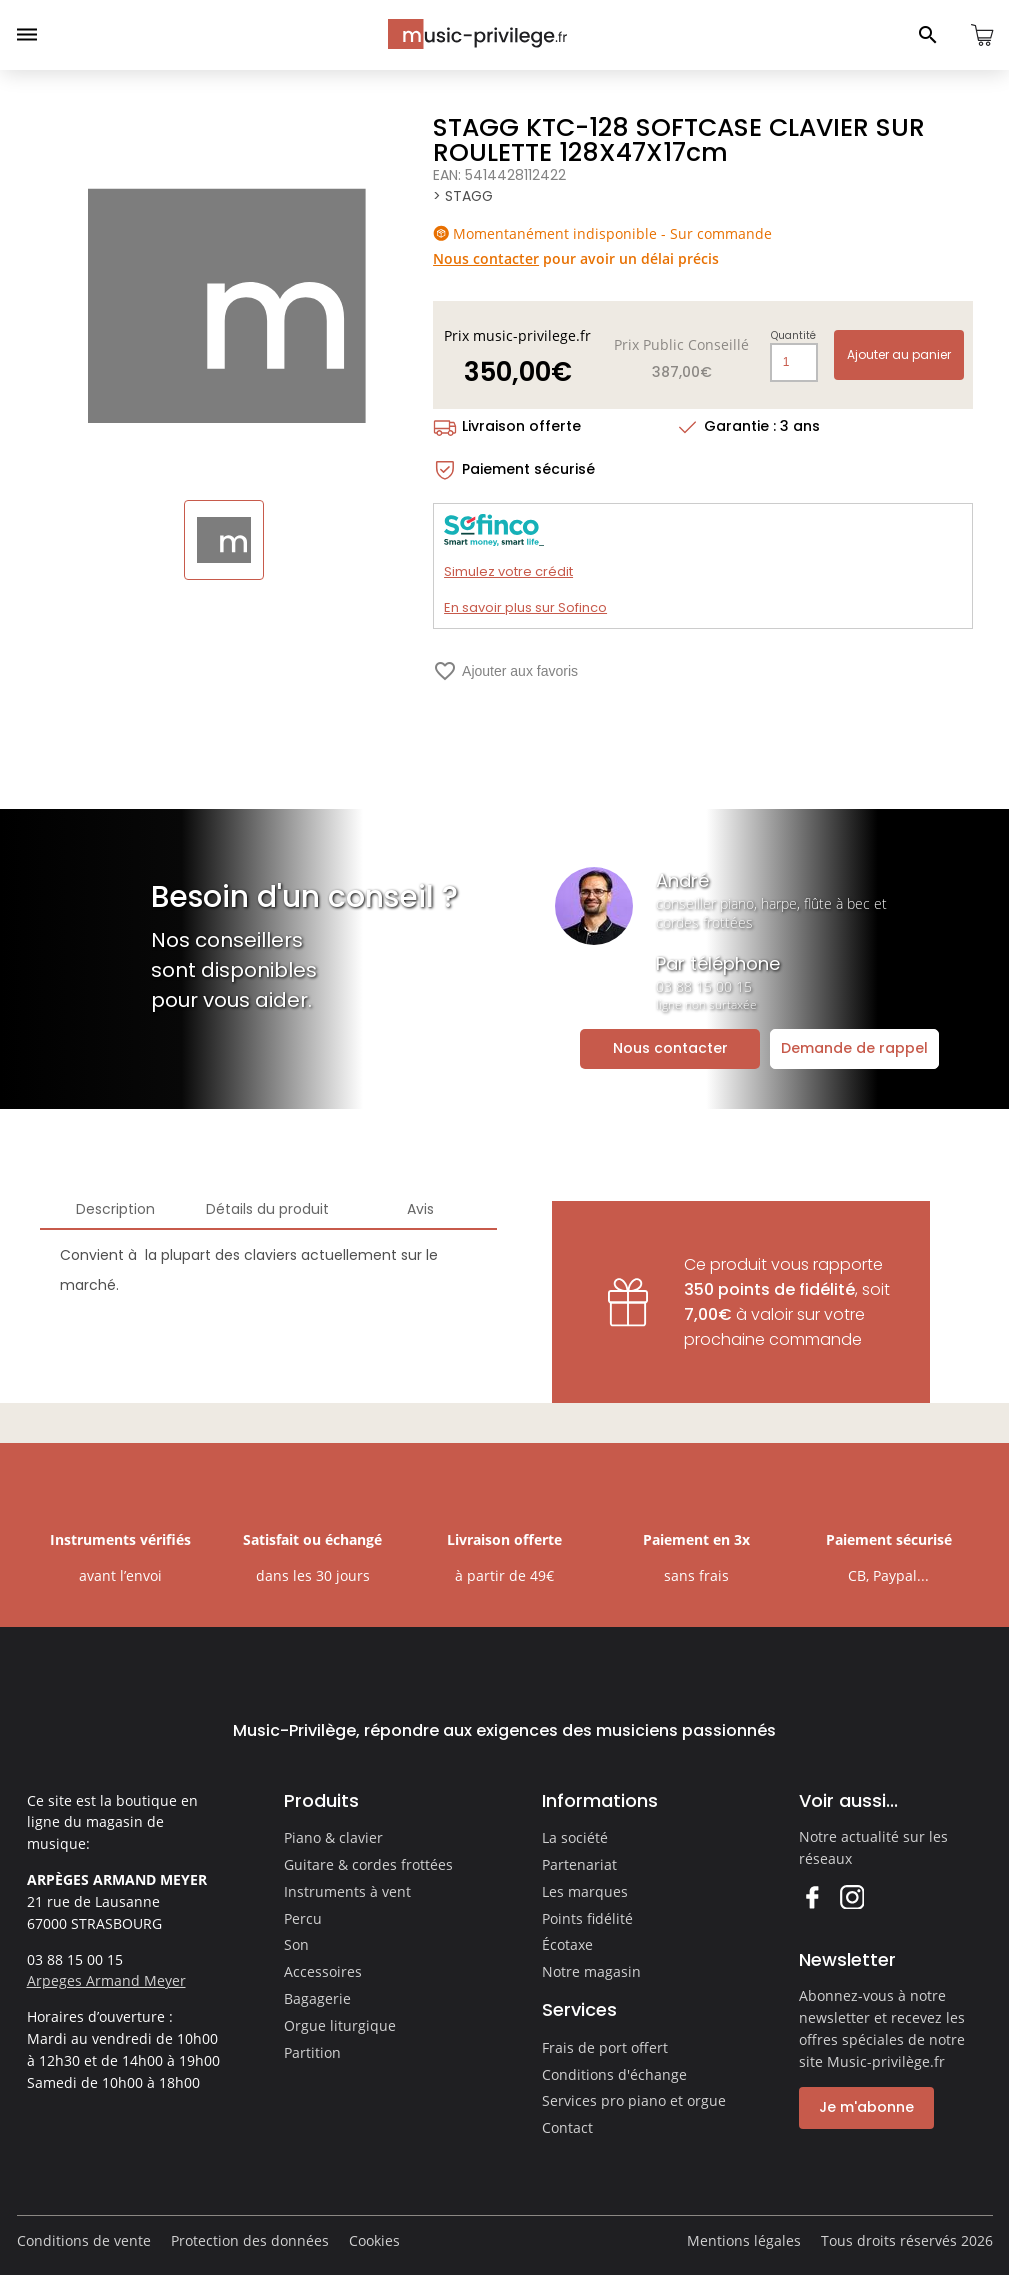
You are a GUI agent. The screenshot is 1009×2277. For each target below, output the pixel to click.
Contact (567, 2127)
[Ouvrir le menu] (27, 35)
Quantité (793, 336)
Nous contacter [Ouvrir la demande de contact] (670, 1048)
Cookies (374, 2240)
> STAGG (463, 196)
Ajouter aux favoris (505, 671)
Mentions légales (744, 2240)
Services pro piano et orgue (634, 2100)
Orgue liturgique (340, 2025)
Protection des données (250, 2240)
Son (296, 1944)
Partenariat (579, 1864)
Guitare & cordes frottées (368, 1864)
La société (575, 1837)
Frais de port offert (605, 2047)
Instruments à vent (347, 1891)
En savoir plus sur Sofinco (525, 607)
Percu (303, 1918)
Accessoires (323, 1971)
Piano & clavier (333, 1837)
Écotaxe (567, 1944)
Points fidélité (587, 1918)
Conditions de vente (84, 2240)
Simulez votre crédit (508, 571)
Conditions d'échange (614, 2074)
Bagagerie (317, 1998)
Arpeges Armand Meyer (106, 1980)
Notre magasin (591, 1971)
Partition (312, 2052)
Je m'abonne (866, 2107)
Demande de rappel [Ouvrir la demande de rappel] (854, 1048)
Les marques (585, 1891)
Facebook (811, 1896)
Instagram (851, 1896)
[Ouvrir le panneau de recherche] (928, 35)
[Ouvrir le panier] (982, 35)
